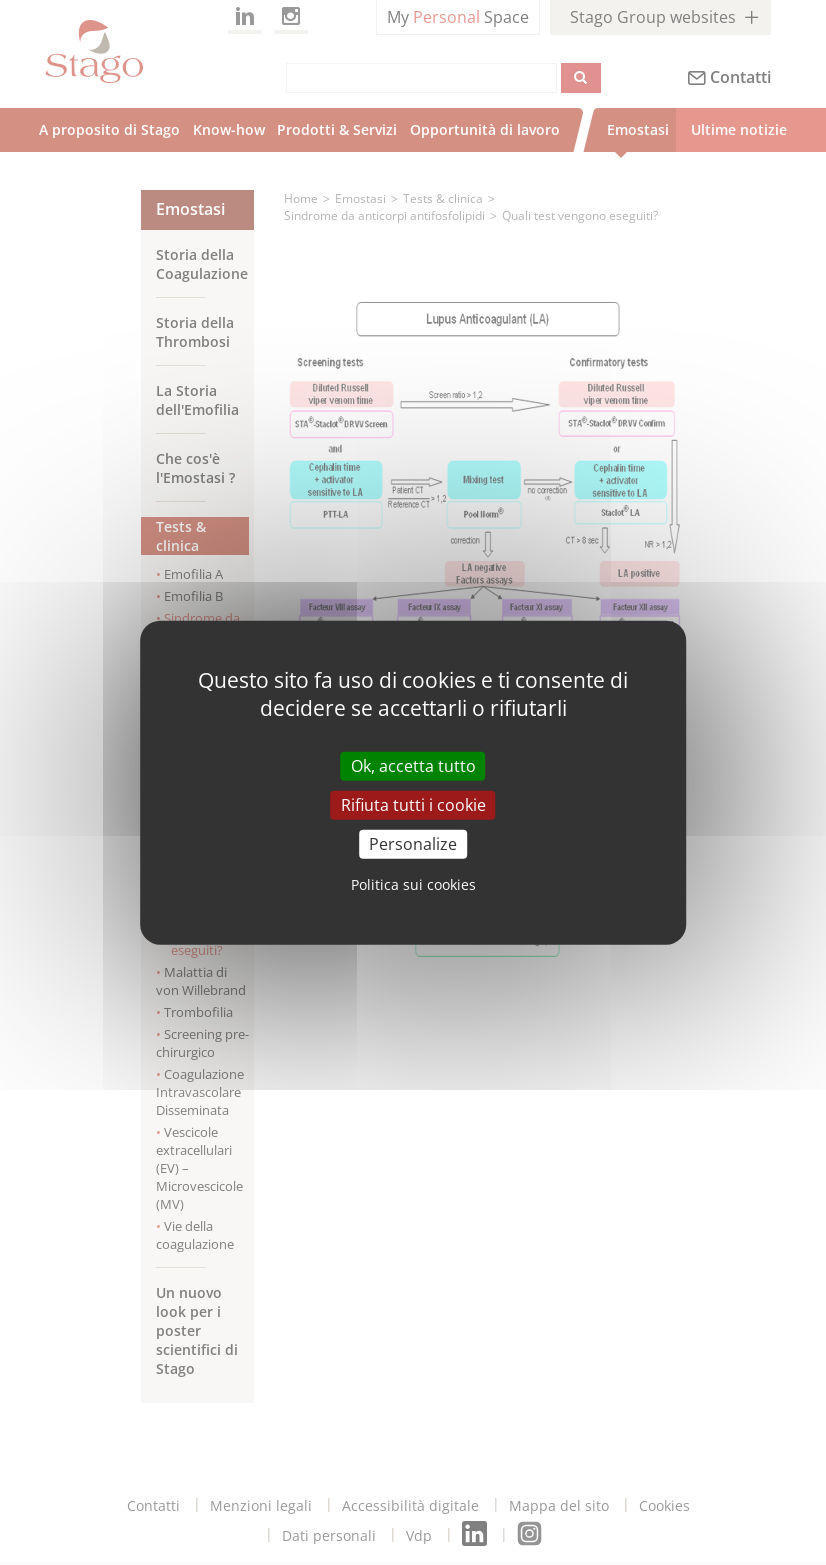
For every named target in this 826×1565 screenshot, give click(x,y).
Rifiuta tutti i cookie (413, 804)
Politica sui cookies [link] (413, 884)
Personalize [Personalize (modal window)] (413, 844)
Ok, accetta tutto (413, 765)
